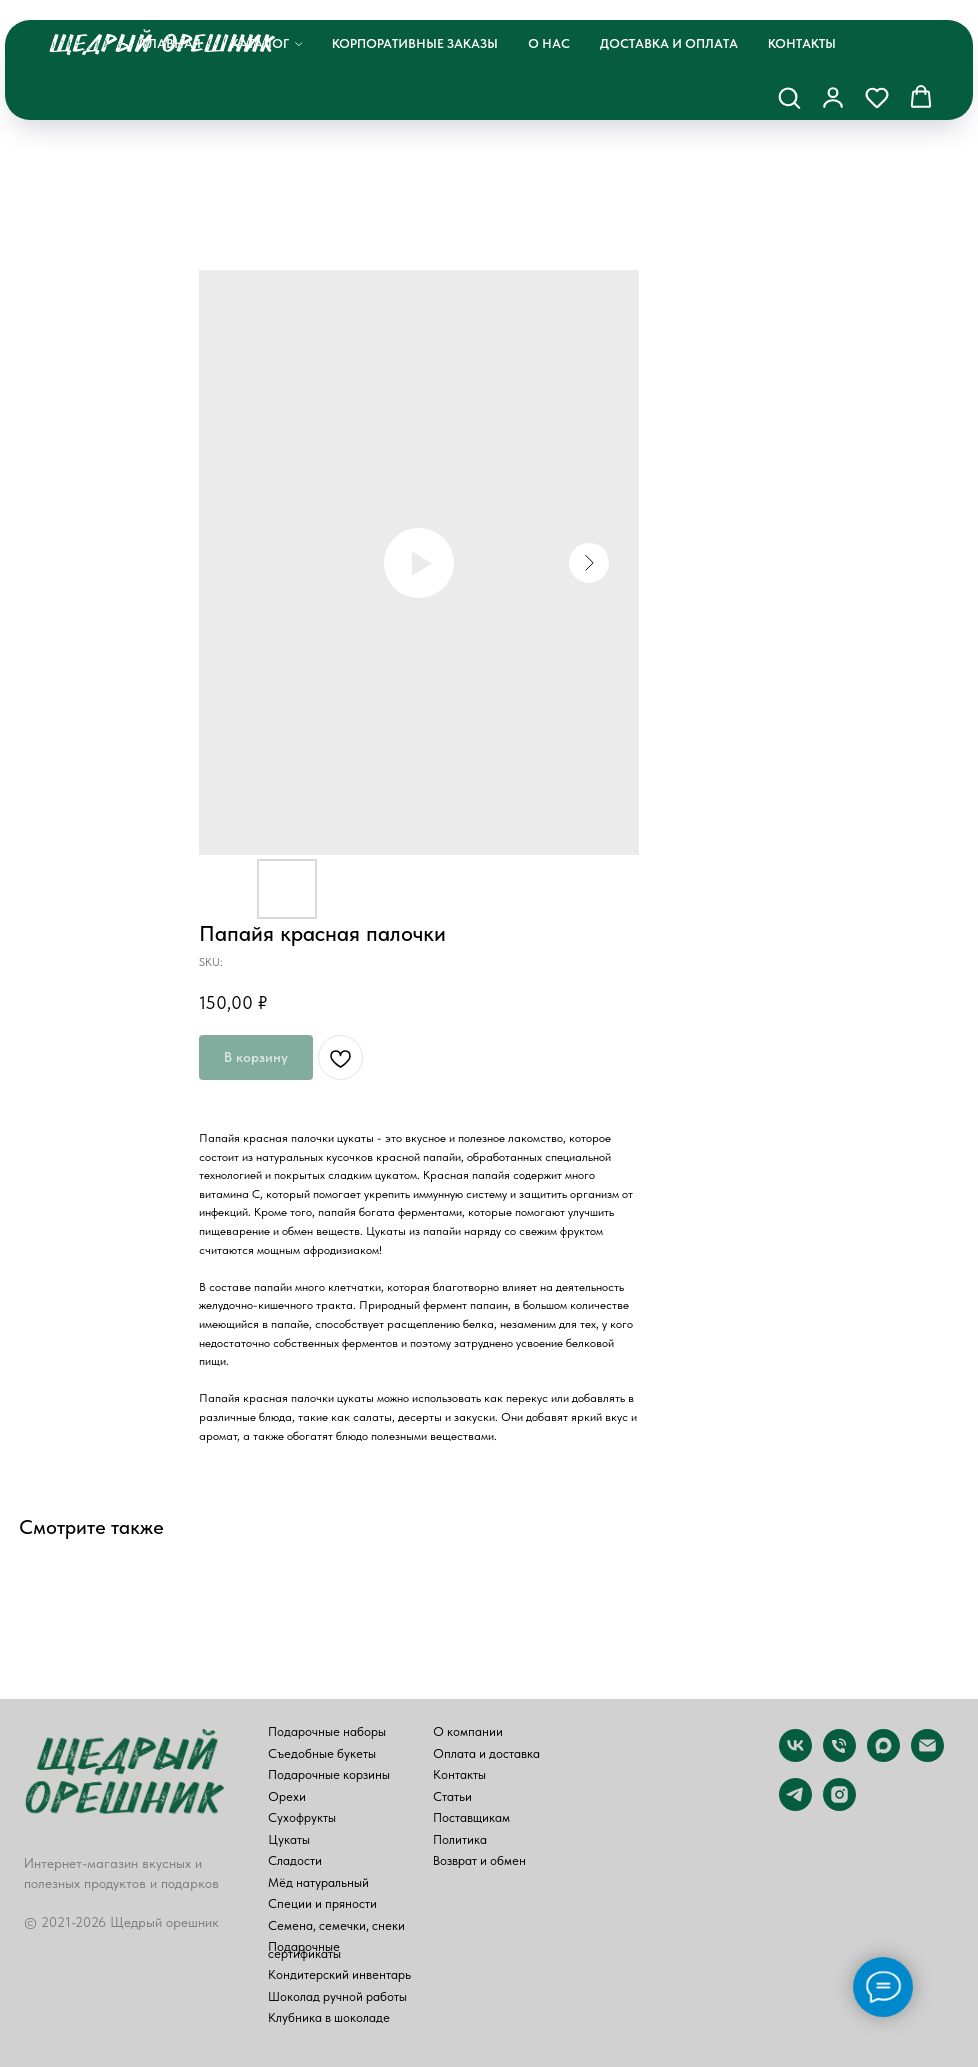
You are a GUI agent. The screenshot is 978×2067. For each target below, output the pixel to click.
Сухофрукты (302, 1818)
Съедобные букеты (322, 1754)
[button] (789, 97)
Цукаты (289, 1840)
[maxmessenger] (883, 1756)
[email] (927, 1756)
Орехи (287, 1797)
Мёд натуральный (318, 1883)
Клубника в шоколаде (329, 2018)
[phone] (839, 1756)
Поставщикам (471, 1818)
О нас (549, 43)
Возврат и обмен (479, 1861)
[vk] (795, 1756)
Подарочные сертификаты (304, 1950)
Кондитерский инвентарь (339, 1975)
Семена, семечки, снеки (336, 1926)
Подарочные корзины (329, 1775)
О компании (468, 1732)
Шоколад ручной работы (337, 1997)
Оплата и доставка (486, 1754)
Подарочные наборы (327, 1732)
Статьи (452, 1797)
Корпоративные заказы (415, 43)
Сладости (295, 1861)
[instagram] (839, 1805)
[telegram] (795, 1805)
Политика (460, 1840)
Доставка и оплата (669, 43)
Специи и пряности (322, 1904)
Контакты (802, 43)
